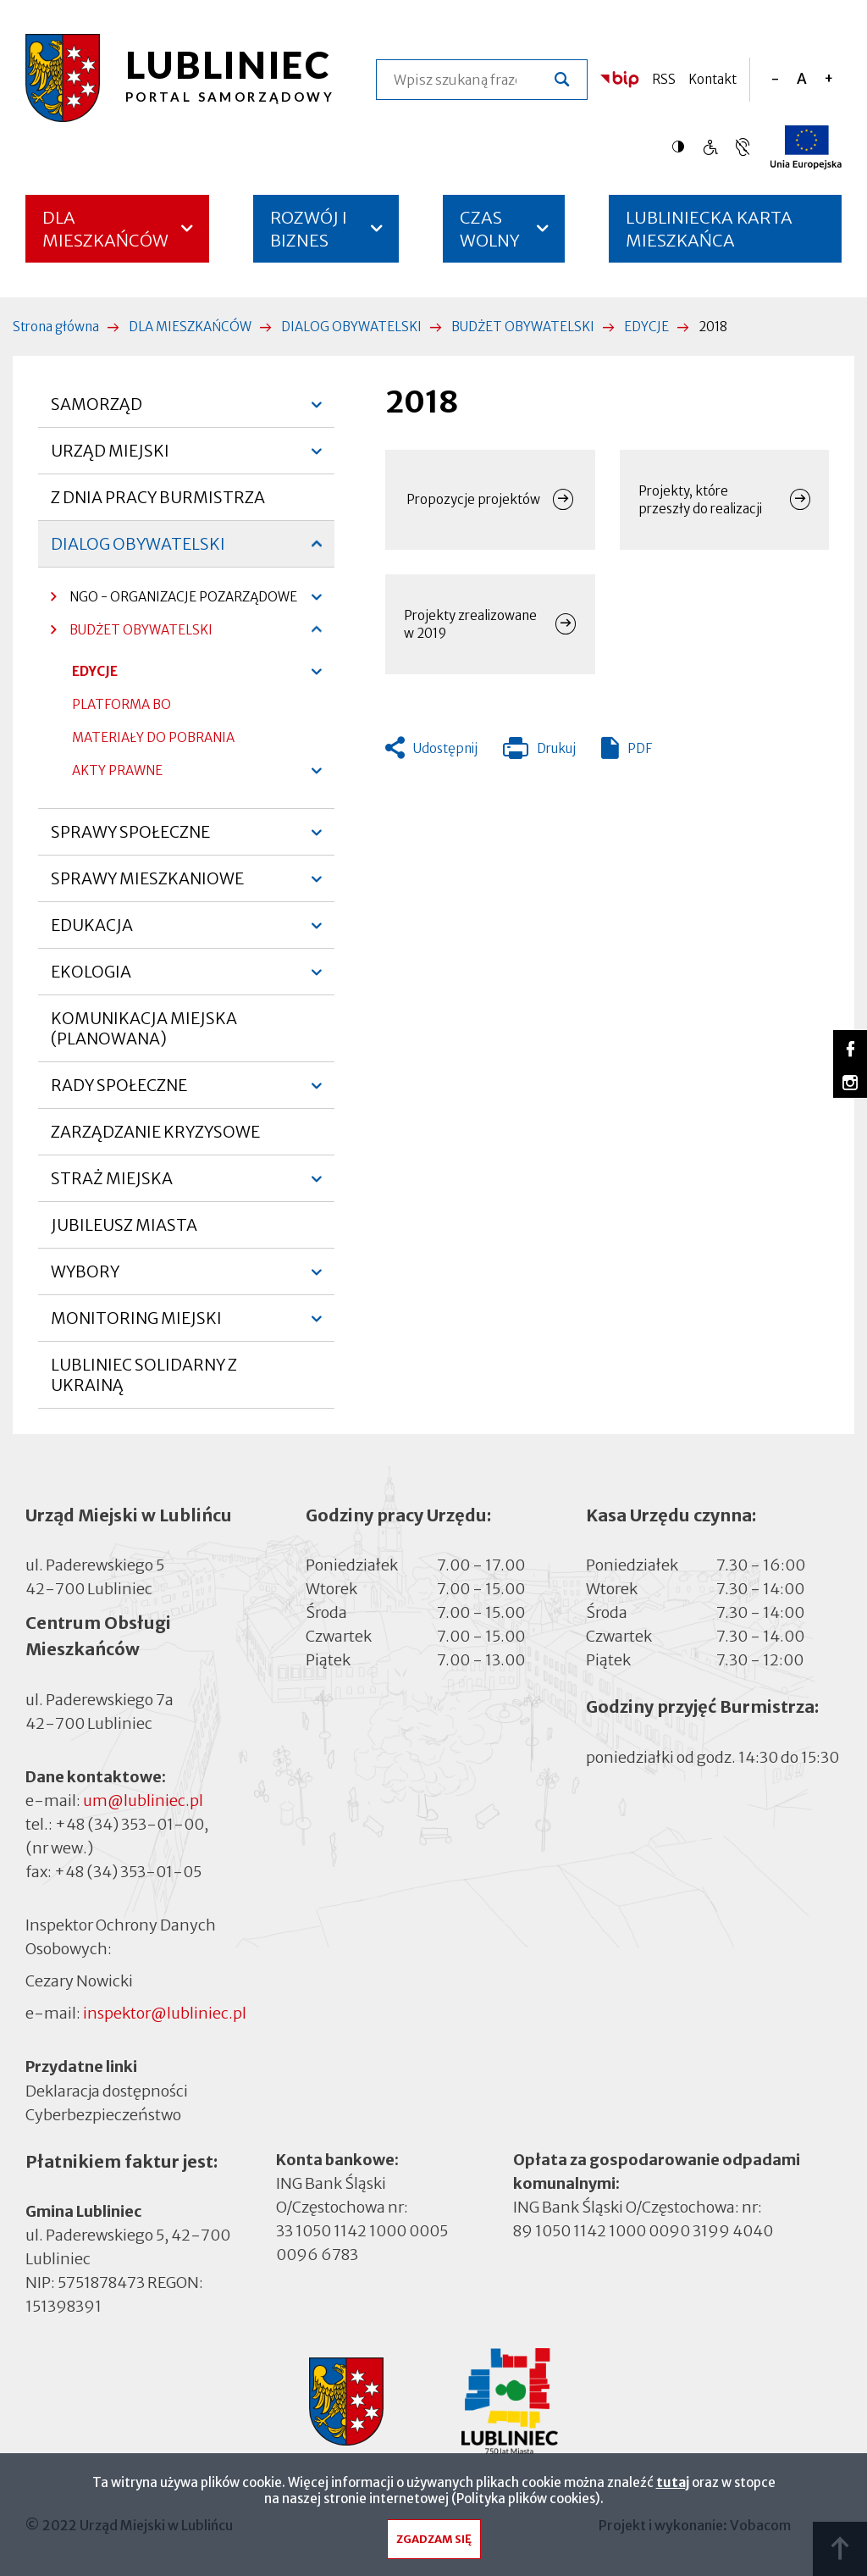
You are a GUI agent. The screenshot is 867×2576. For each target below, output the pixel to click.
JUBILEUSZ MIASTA (124, 1225)
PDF (639, 748)
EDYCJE (646, 327)
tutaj (672, 2487)
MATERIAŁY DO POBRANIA (153, 737)
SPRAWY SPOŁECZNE (130, 839)
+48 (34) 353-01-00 (129, 1824)
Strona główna (56, 327)
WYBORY (85, 1278)
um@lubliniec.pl (143, 1800)
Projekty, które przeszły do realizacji (700, 500)
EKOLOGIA (91, 978)
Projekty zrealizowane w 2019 (470, 624)
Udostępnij (445, 748)
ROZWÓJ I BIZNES (308, 229)
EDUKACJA (92, 932)
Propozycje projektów (473, 499)
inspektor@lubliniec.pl (164, 2013)
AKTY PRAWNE (117, 770)
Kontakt (712, 79)
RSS (664, 79)
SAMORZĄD (96, 411)
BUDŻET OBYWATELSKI (522, 327)
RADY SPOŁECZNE (119, 1092)
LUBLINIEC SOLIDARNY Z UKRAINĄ (144, 1374)
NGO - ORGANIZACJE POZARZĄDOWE (174, 601)
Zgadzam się (434, 2543)
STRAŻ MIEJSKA (112, 1185)
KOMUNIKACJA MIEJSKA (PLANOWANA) (144, 1028)
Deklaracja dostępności (106, 2091)
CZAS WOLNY (490, 229)
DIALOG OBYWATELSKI (351, 327)
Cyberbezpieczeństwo (103, 2114)
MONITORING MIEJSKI (136, 1325)
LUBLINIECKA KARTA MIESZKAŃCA (709, 235)
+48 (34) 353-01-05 (128, 1871)
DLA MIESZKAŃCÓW (105, 229)
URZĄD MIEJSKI (110, 457)
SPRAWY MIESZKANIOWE (147, 885)
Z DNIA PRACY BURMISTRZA (158, 497)
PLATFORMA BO (121, 708)
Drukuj (539, 752)
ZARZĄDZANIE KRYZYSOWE (155, 1132)
